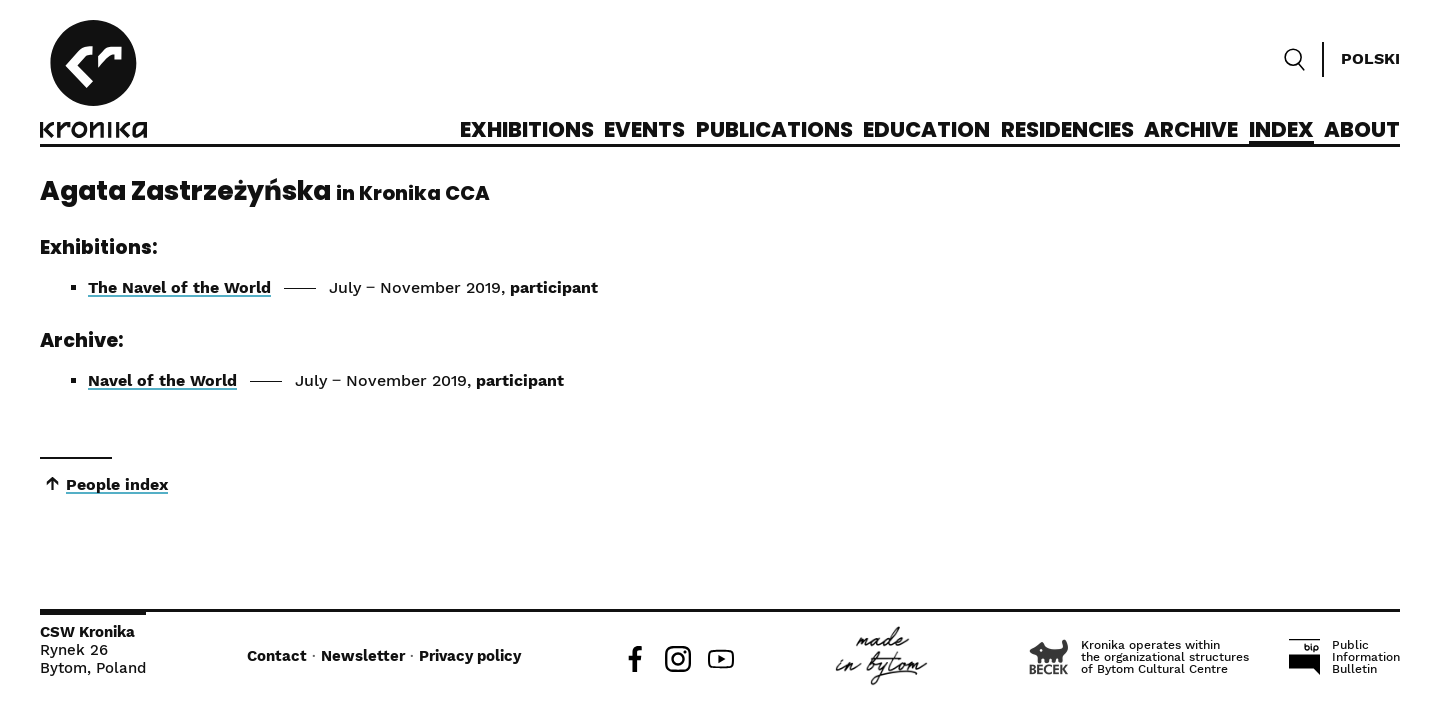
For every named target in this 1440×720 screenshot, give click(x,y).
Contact (277, 656)
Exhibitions (527, 131)
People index (117, 484)
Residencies (1067, 131)
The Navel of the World (179, 287)
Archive (1191, 131)
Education (926, 131)
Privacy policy (470, 656)
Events (644, 131)
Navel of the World (162, 380)
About (1362, 131)
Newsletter (363, 656)
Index (1281, 131)
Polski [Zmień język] (1370, 58)
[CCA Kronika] (93, 82)
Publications (774, 131)
